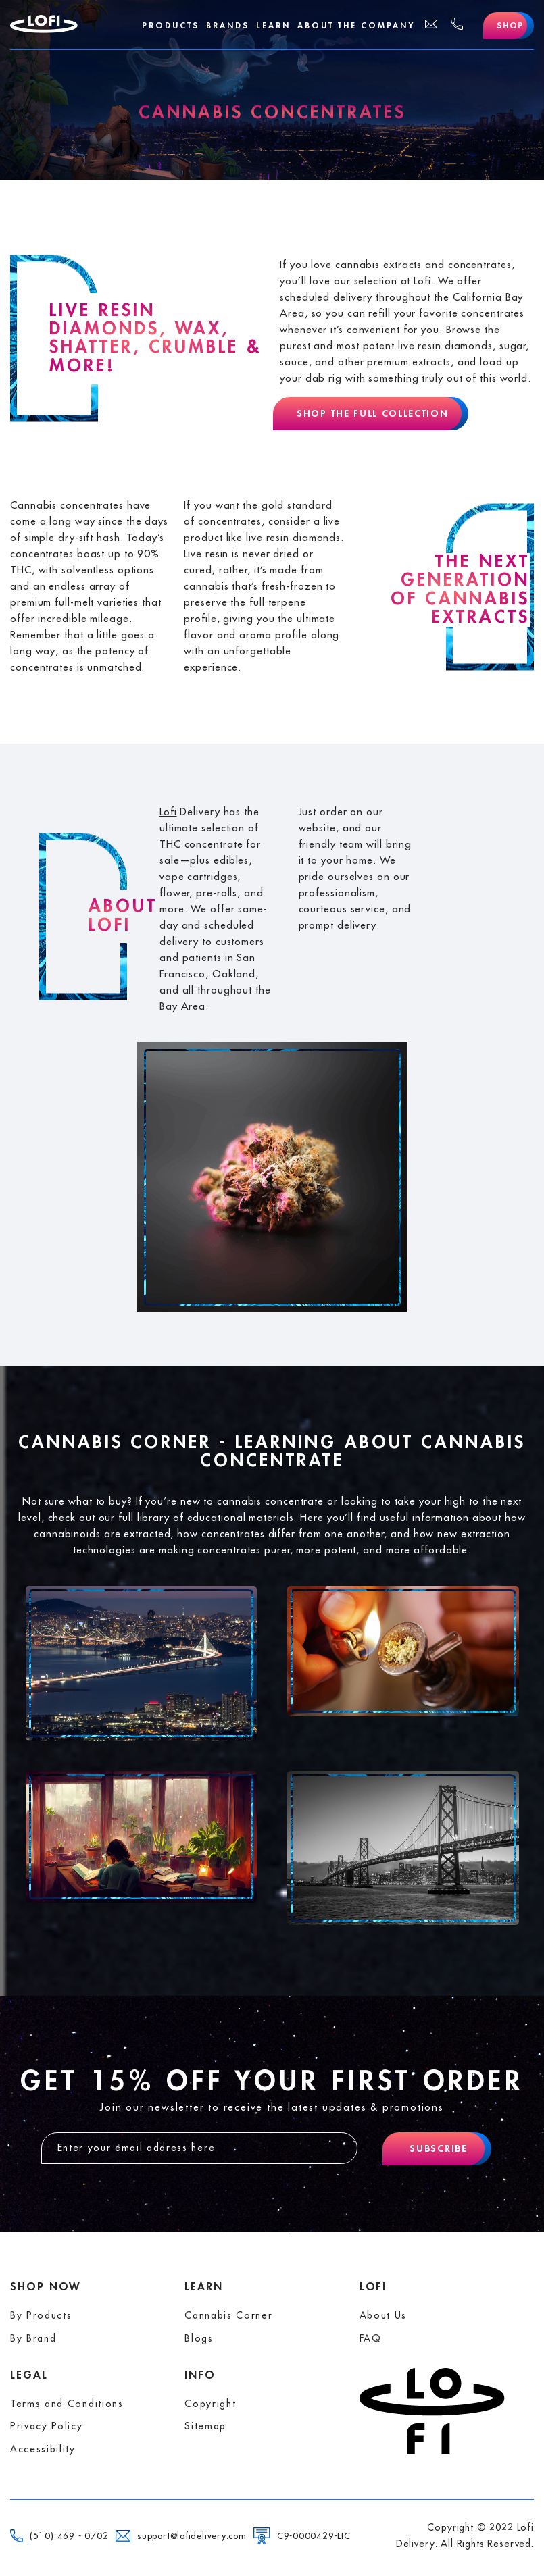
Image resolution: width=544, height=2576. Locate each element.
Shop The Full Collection (372, 413)
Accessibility (43, 2449)
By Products (41, 2315)
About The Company (356, 26)
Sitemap (205, 2426)
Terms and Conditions (67, 2403)
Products (170, 26)
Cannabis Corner (228, 2315)
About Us (383, 2315)
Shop (510, 26)
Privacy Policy (46, 2426)
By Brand (33, 2338)
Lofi (168, 812)
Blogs (198, 2338)
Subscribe (438, 2148)
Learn (273, 26)
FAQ (371, 2338)
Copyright (210, 2403)
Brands (227, 26)
